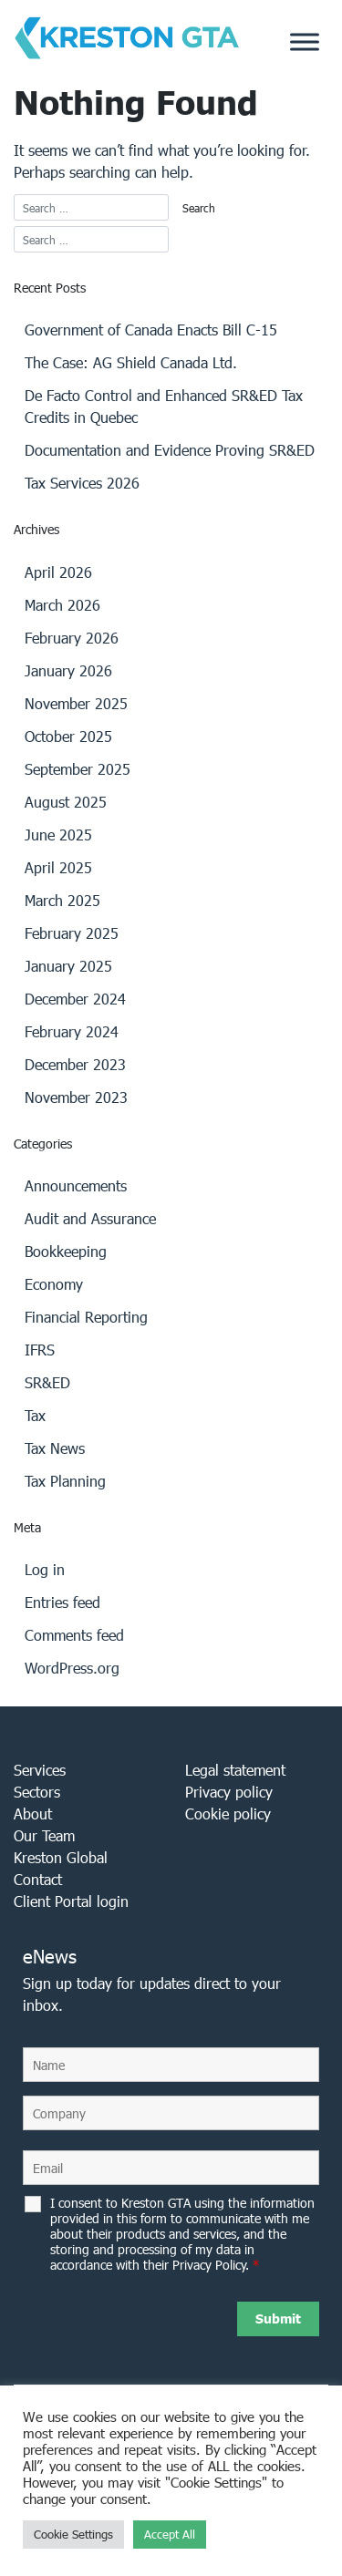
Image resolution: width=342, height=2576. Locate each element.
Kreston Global (61, 1857)
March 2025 (62, 900)
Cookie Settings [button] (73, 2534)
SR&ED (47, 1382)
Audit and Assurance (90, 1218)
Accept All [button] (169, 2534)
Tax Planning (65, 1480)
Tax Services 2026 (82, 482)
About (33, 1813)
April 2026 (58, 572)
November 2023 (76, 1097)
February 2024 (72, 1031)
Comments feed (74, 1634)
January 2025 (68, 965)
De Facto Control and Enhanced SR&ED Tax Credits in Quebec (164, 406)
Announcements (76, 1185)
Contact (38, 1879)
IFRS (40, 1349)
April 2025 (58, 867)
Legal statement (235, 1769)
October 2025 (68, 736)
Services (40, 1769)
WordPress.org (72, 1667)
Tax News (55, 1448)
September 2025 (77, 769)
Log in (45, 1569)
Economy (54, 1284)
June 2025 (58, 834)
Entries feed (62, 1602)
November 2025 (76, 703)
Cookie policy (228, 1813)
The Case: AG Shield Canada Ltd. (131, 362)
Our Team (44, 1835)
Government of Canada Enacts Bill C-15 (151, 329)
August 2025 (66, 801)
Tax (35, 1415)
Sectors (37, 1791)
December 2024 (75, 998)
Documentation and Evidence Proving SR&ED (170, 450)
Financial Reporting (86, 1316)
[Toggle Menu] (304, 41)
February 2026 (72, 637)
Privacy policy (229, 1791)
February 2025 (72, 933)
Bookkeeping (66, 1251)
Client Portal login (71, 1901)
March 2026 (62, 604)
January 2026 (68, 670)
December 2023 (75, 1064)
